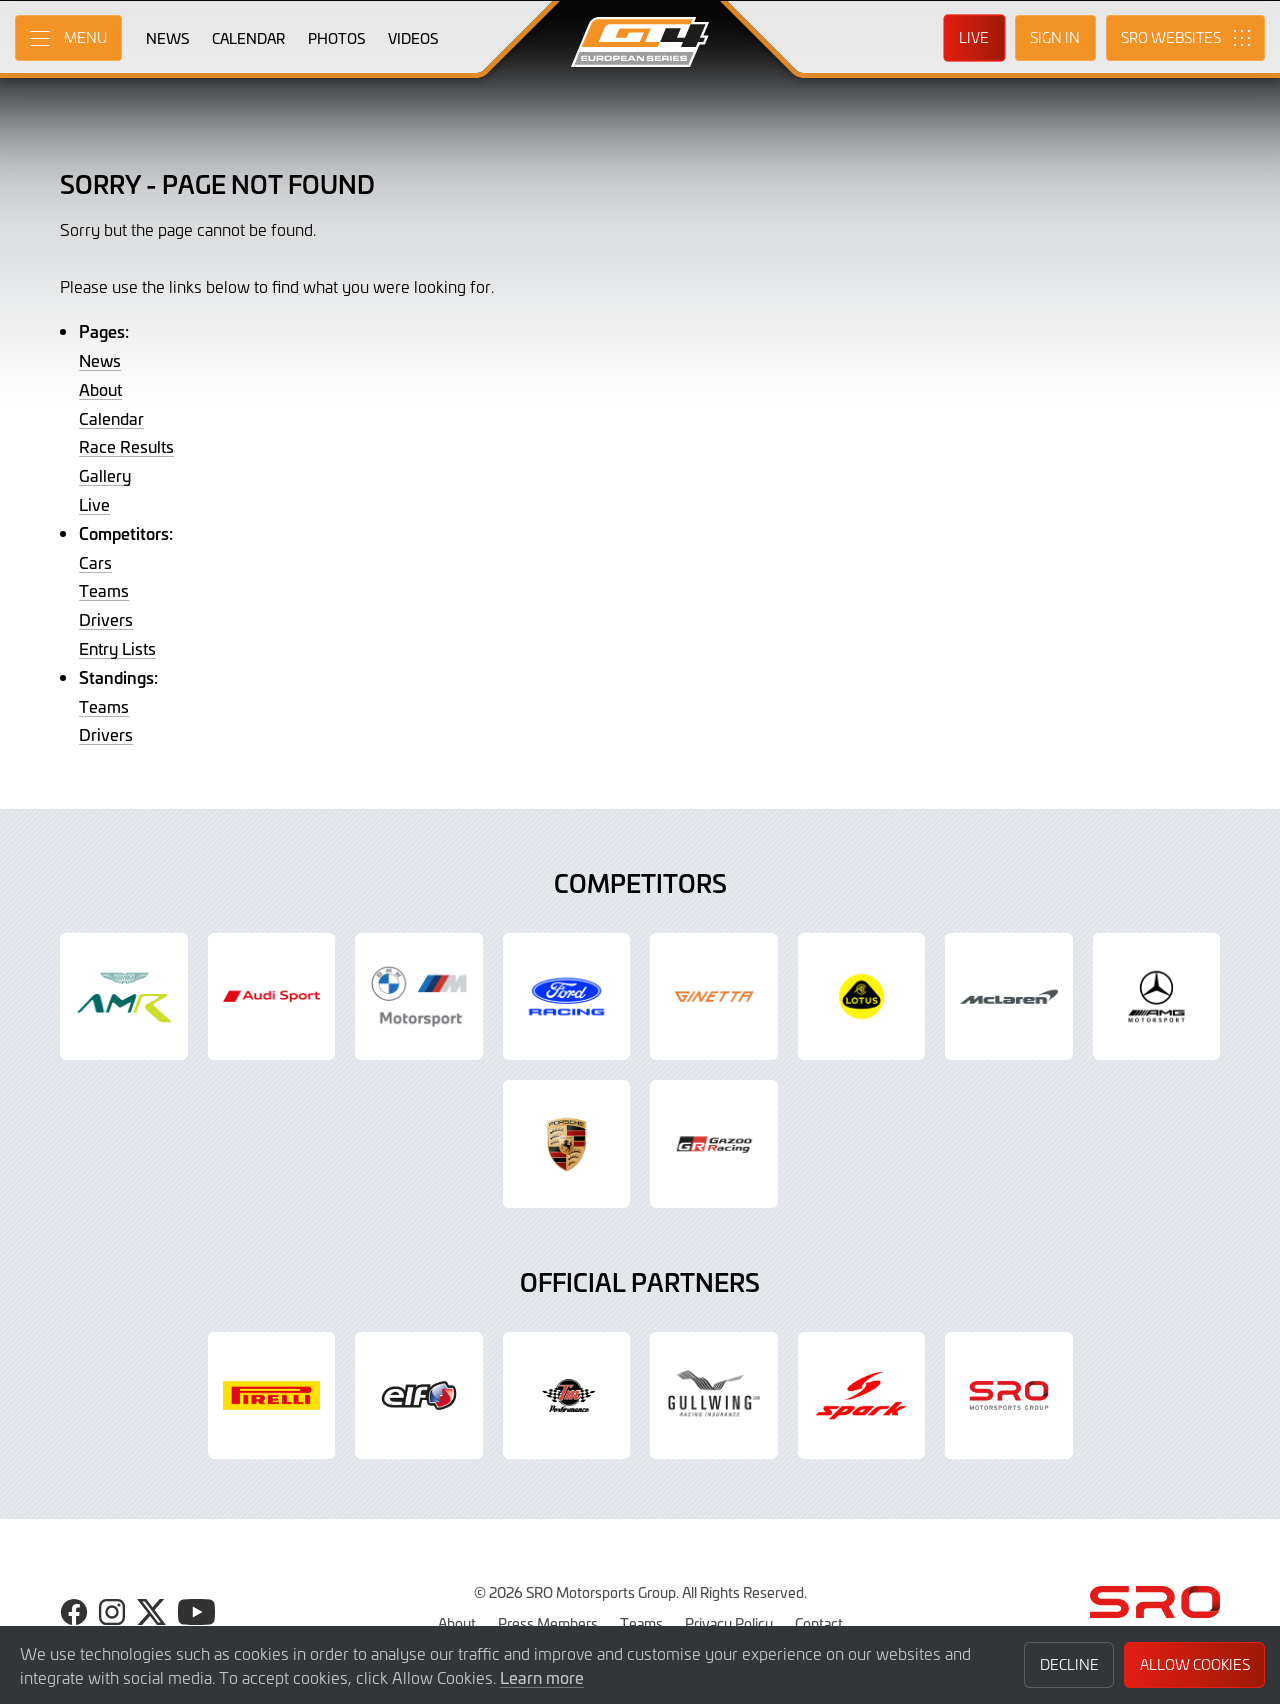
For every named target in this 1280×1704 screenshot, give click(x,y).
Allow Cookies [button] (1195, 1664)
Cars (95, 562)
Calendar (111, 418)
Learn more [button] (542, 1677)
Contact (819, 1623)
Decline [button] (1069, 1664)
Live (94, 504)
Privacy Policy (729, 1623)
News (100, 360)
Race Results (126, 446)
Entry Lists (117, 648)
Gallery (105, 475)
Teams (104, 590)
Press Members (548, 1623)
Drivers (106, 619)
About (100, 389)
